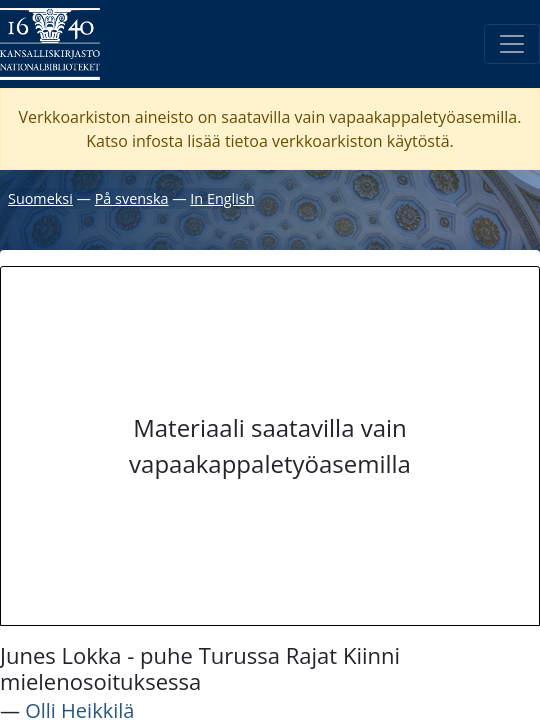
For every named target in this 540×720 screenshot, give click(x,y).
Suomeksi (40, 198)
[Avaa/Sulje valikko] (512, 44)
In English (222, 198)
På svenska (132, 198)
